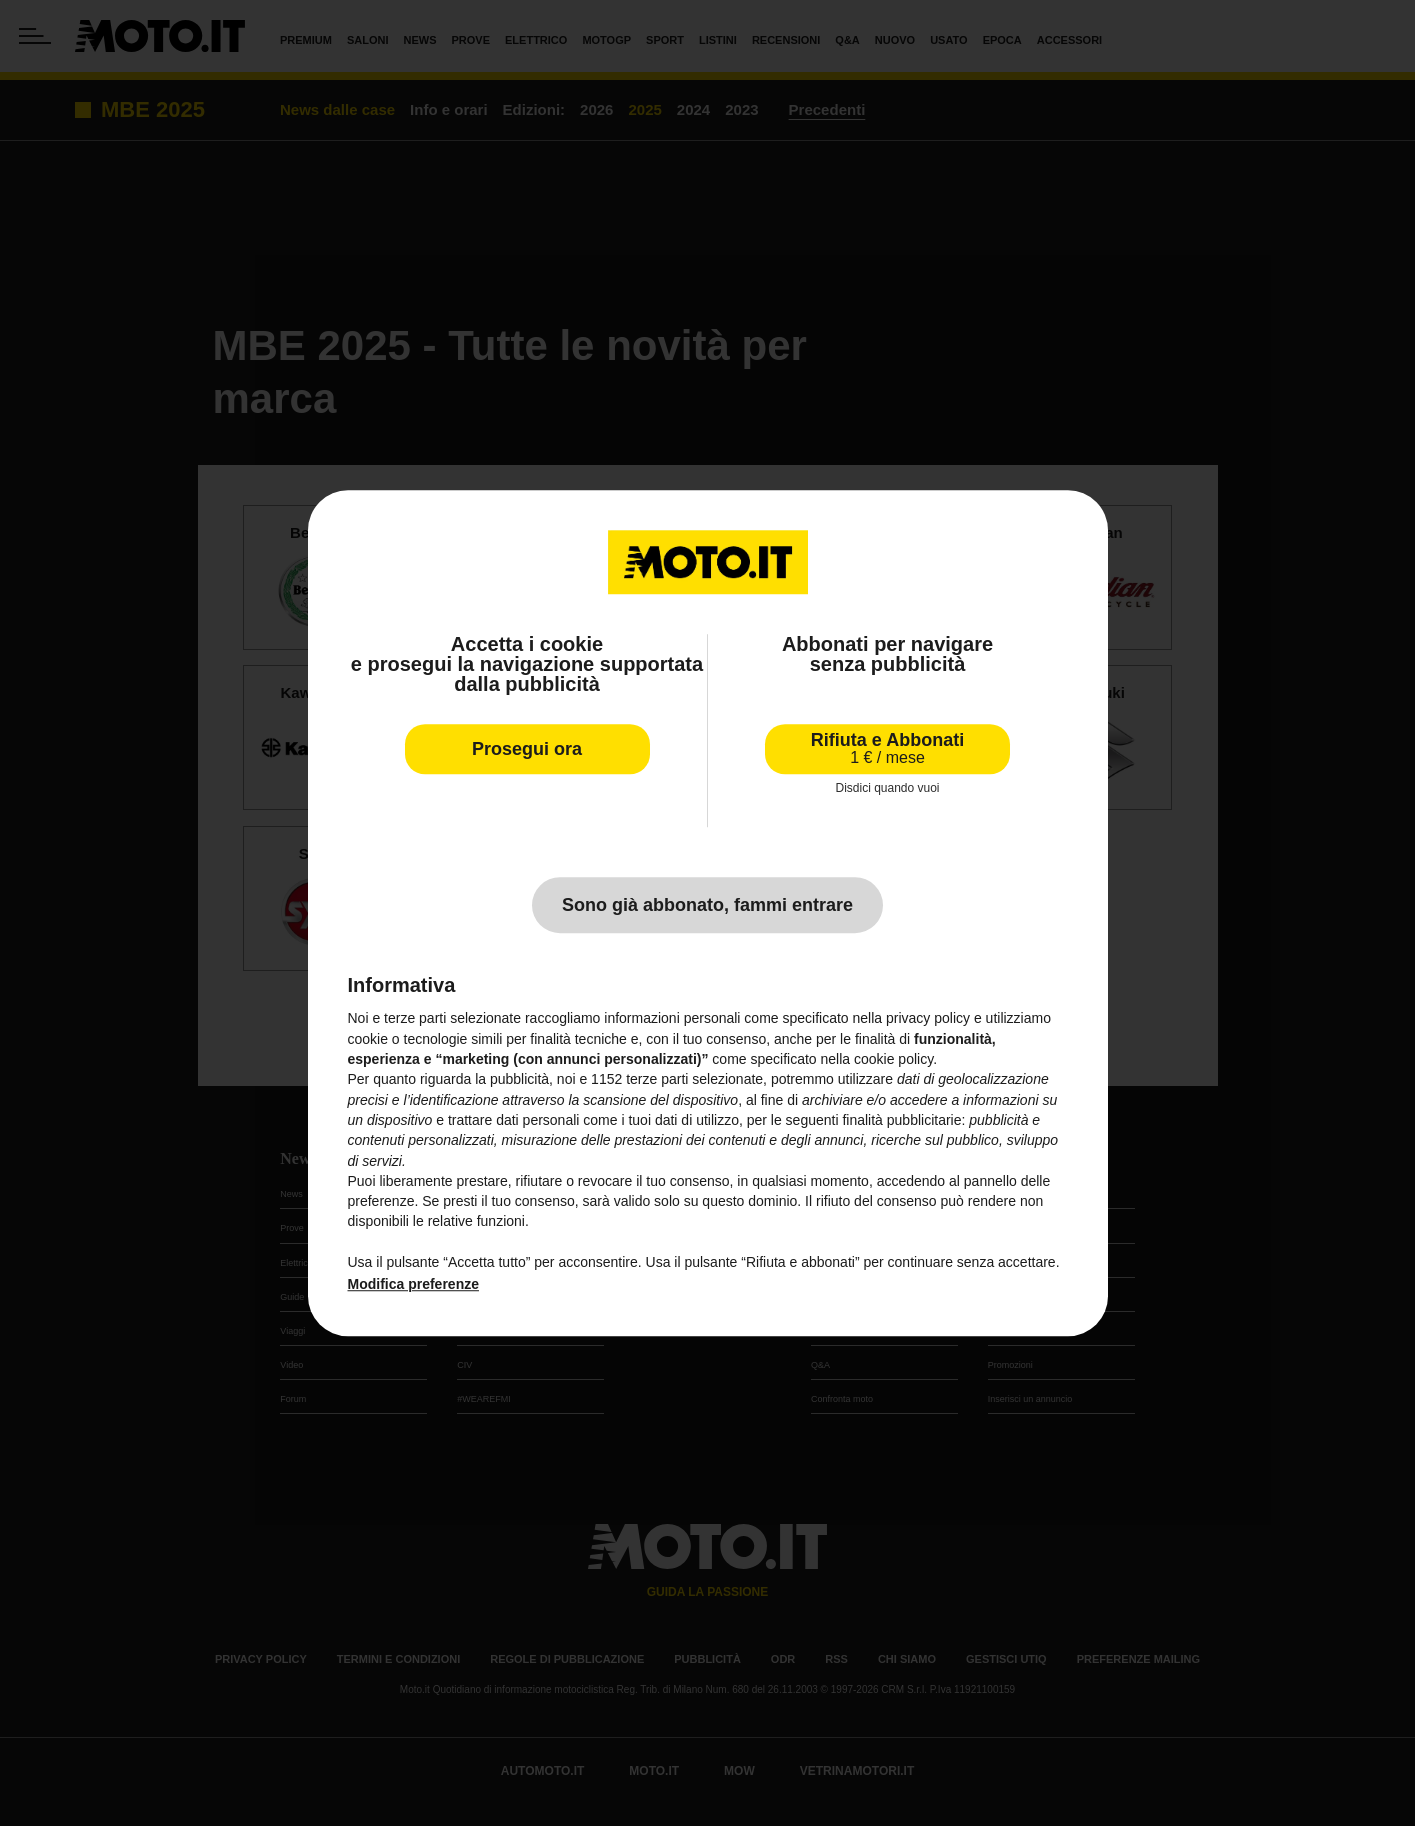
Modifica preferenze (413, 1285)
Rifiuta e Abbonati (887, 748)
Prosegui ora (527, 749)
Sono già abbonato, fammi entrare (707, 906)
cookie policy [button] (893, 1059)
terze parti (657, 1080)
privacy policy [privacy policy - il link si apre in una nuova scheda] (928, 1019)
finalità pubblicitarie (901, 1120)
